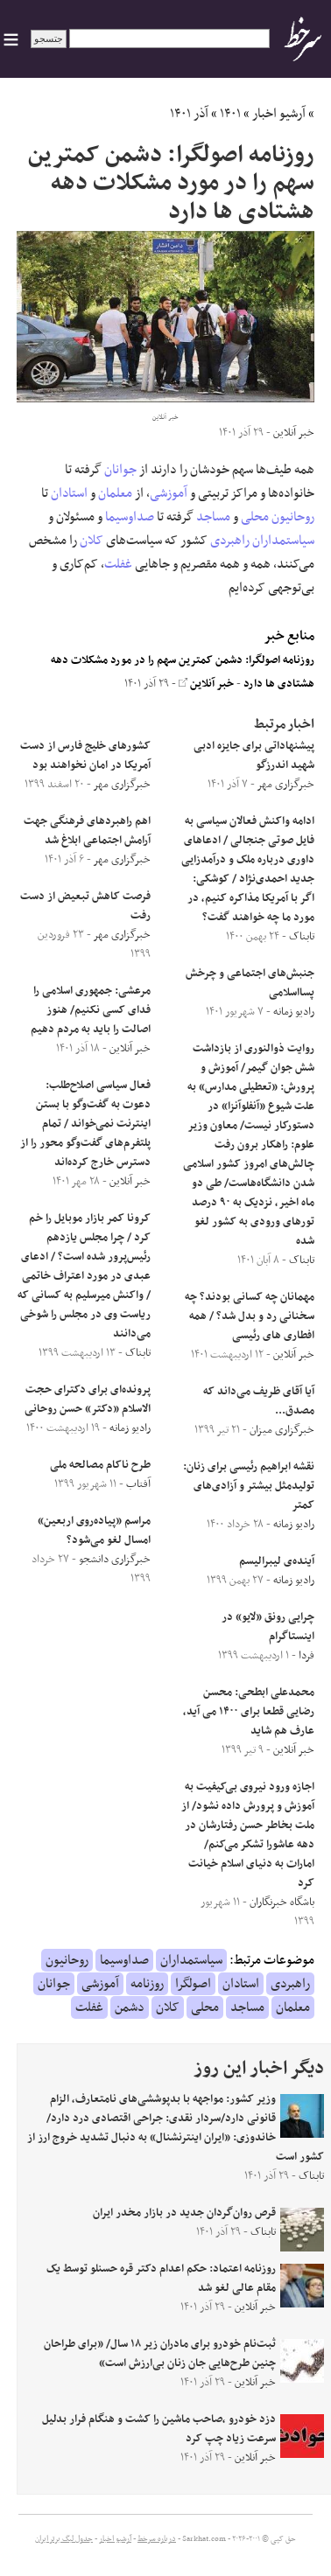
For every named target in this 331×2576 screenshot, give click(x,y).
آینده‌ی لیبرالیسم (276, 1561)
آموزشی (168, 493)
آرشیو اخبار (279, 113)
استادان (69, 493)
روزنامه (147, 1983)
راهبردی (230, 540)
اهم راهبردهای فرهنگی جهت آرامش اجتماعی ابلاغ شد (87, 831)
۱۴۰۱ (230, 113)
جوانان (120, 469)
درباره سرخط (156, 2539)
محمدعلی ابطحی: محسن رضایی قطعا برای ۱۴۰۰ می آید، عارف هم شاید (248, 1712)
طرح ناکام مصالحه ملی (100, 1465)
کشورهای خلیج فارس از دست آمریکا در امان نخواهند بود (85, 755)
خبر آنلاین (206, 684)
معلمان (115, 493)
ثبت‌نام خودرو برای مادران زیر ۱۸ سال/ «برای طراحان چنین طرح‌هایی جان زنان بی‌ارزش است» (160, 2354)
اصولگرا (193, 1983)
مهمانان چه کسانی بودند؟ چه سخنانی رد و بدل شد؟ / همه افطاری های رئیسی (249, 1316)
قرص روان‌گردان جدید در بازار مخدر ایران (184, 2213)
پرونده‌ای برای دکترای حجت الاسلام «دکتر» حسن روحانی (88, 1399)
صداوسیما (129, 517)
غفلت (118, 564)
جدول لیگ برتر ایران (64, 2539)
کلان (91, 540)
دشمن (129, 2007)
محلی (255, 517)
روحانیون (292, 517)
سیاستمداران (283, 540)
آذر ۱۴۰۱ (189, 113)
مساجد (213, 517)
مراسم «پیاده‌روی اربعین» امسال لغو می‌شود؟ (94, 1530)
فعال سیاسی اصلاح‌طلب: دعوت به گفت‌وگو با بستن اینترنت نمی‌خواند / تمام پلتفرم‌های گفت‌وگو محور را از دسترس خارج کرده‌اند (85, 1124)
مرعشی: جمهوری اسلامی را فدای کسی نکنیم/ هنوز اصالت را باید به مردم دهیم (91, 1010)
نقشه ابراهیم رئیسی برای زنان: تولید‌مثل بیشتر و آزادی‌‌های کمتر (248, 1486)
